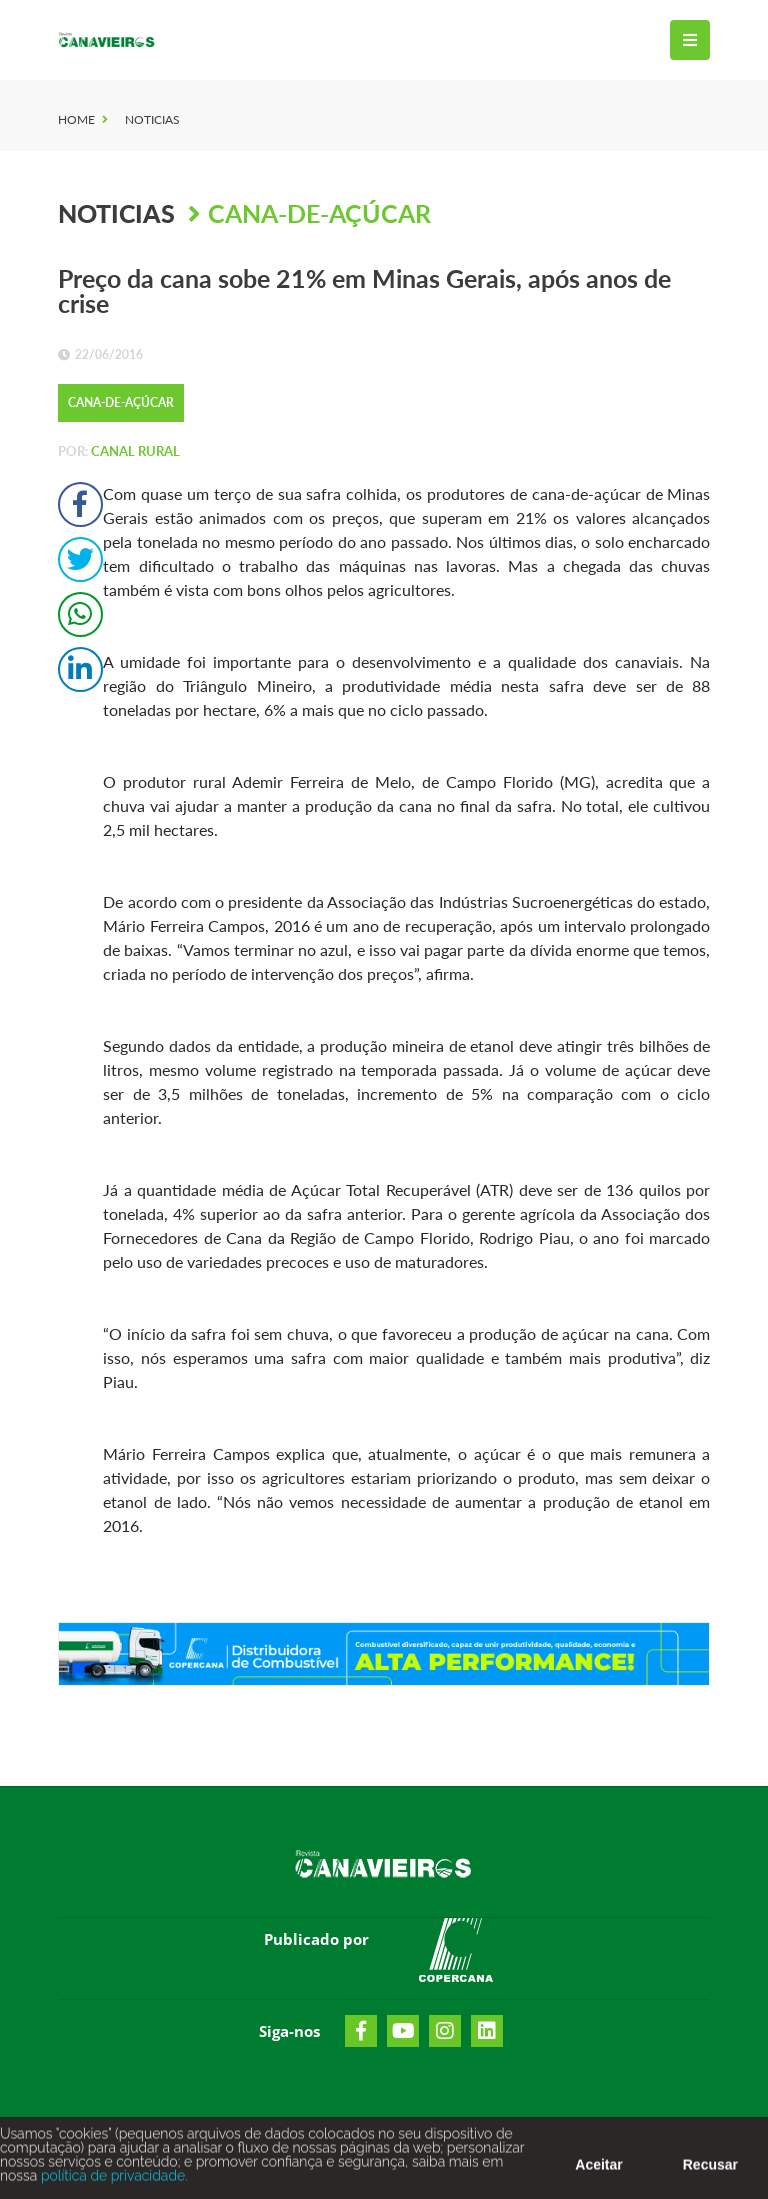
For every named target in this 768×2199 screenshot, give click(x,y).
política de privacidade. (112, 2185)
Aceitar (598, 2174)
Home (76, 119)
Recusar (710, 2174)
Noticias (152, 119)
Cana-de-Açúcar (319, 213)
